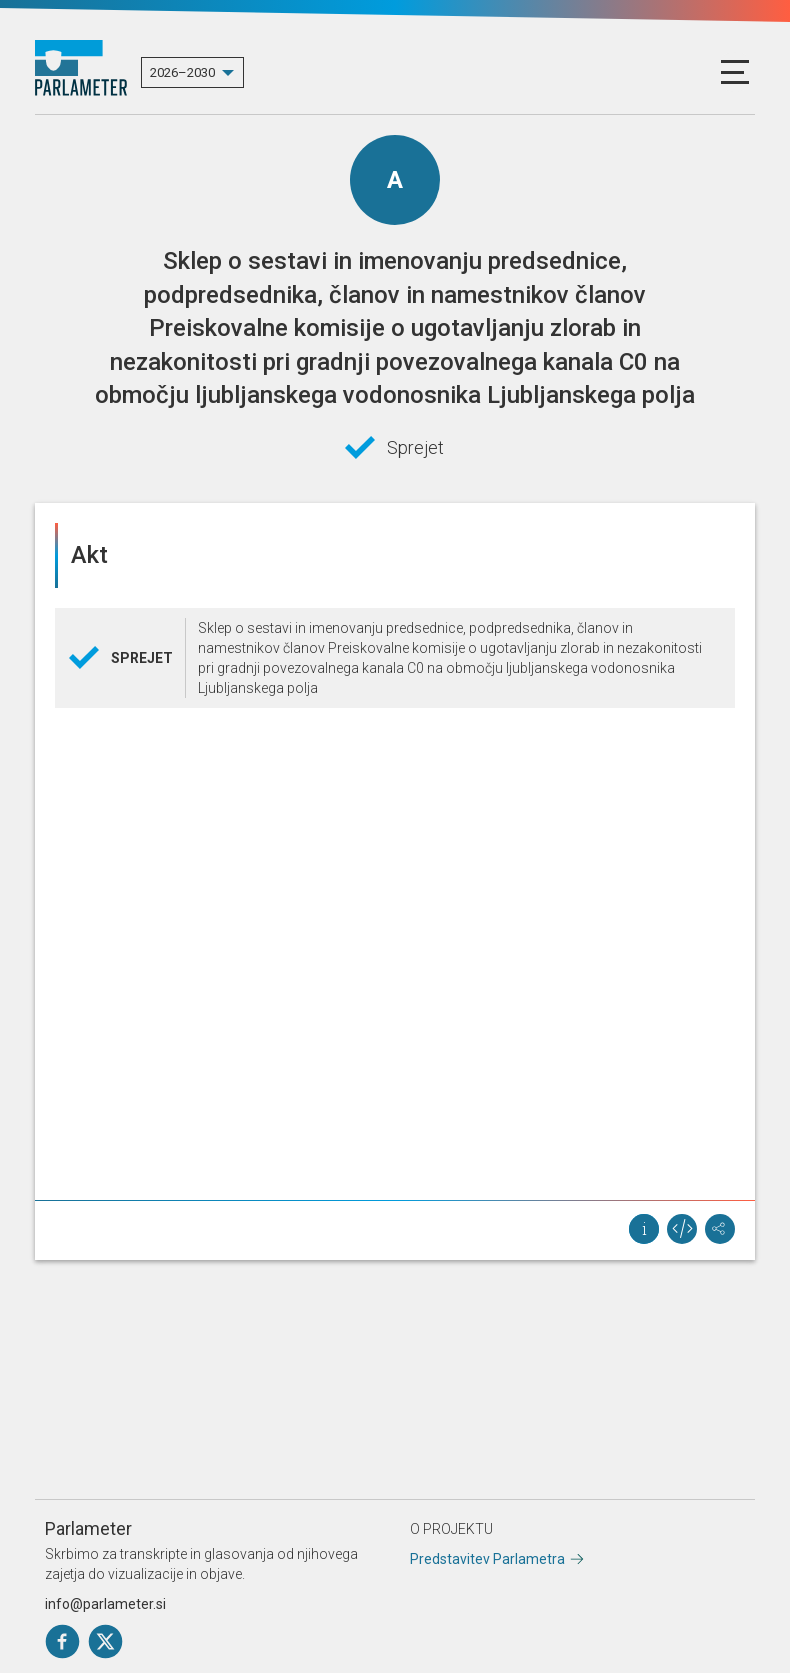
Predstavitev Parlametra (487, 1559)
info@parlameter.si (105, 1604)
